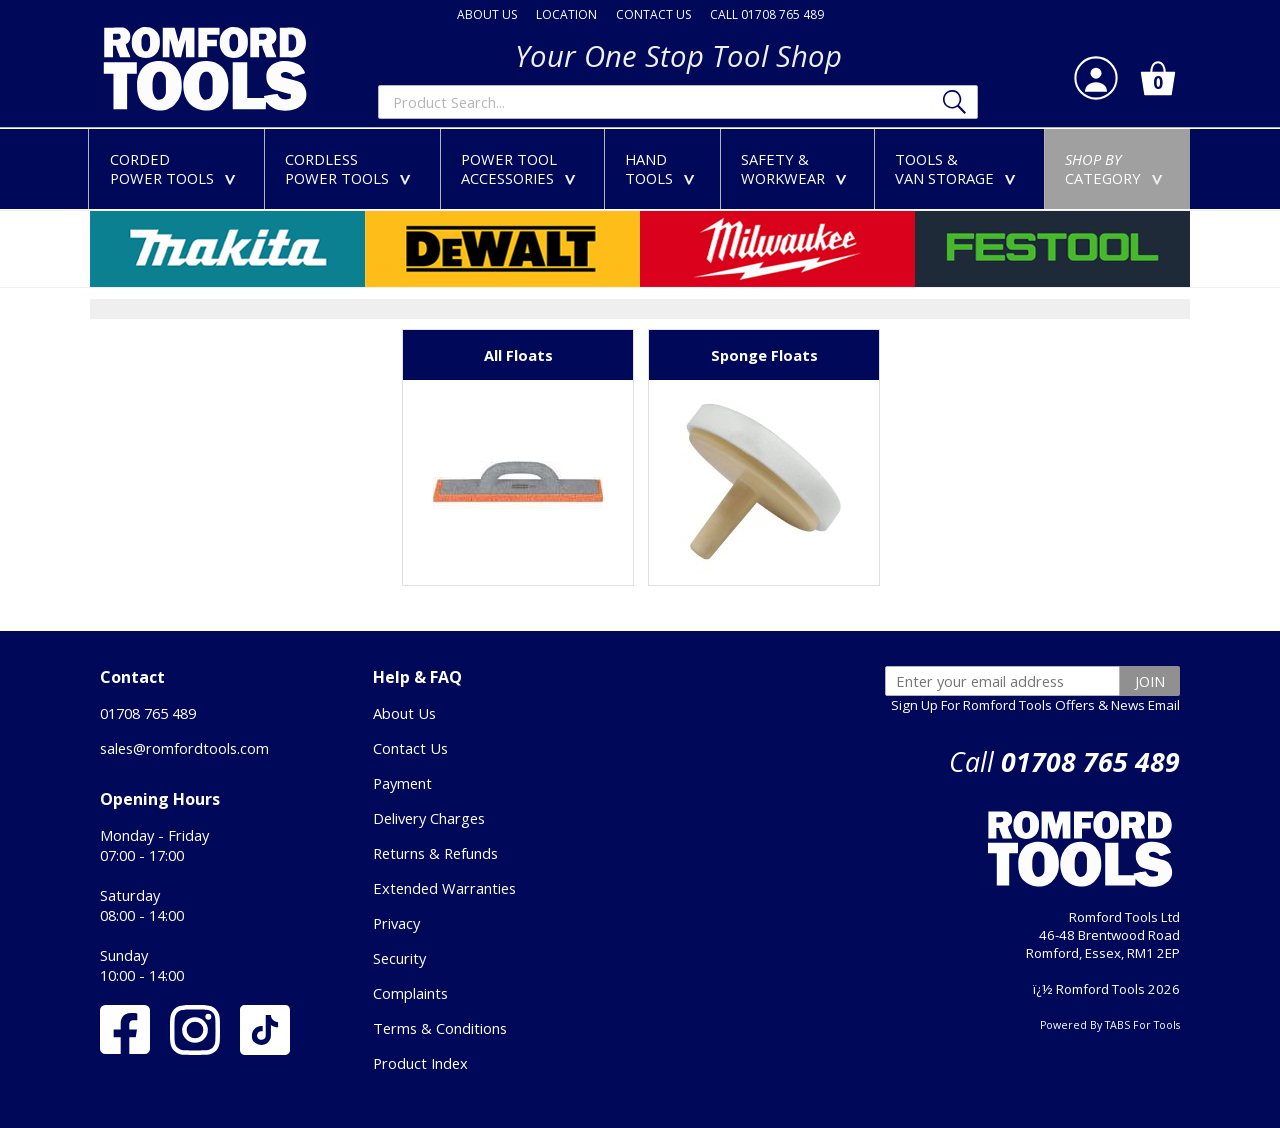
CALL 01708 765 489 (767, 14)
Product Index (420, 1063)
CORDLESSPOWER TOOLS (352, 168)
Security (399, 958)
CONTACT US (653, 14)
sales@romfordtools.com (184, 748)
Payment (402, 783)
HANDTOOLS (664, 168)
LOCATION (566, 14)
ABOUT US (487, 14)
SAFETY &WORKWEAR (798, 168)
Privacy (396, 923)
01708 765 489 (148, 713)
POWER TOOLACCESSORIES (522, 168)
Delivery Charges (429, 818)
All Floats (518, 355)
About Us (404, 713)
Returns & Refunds (435, 853)
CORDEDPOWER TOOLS (177, 168)
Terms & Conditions (440, 1028)
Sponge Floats (764, 355)
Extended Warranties (444, 888)
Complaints (410, 993)
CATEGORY (1118, 168)
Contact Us (410, 748)
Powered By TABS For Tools (1110, 1025)
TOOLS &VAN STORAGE (959, 168)
